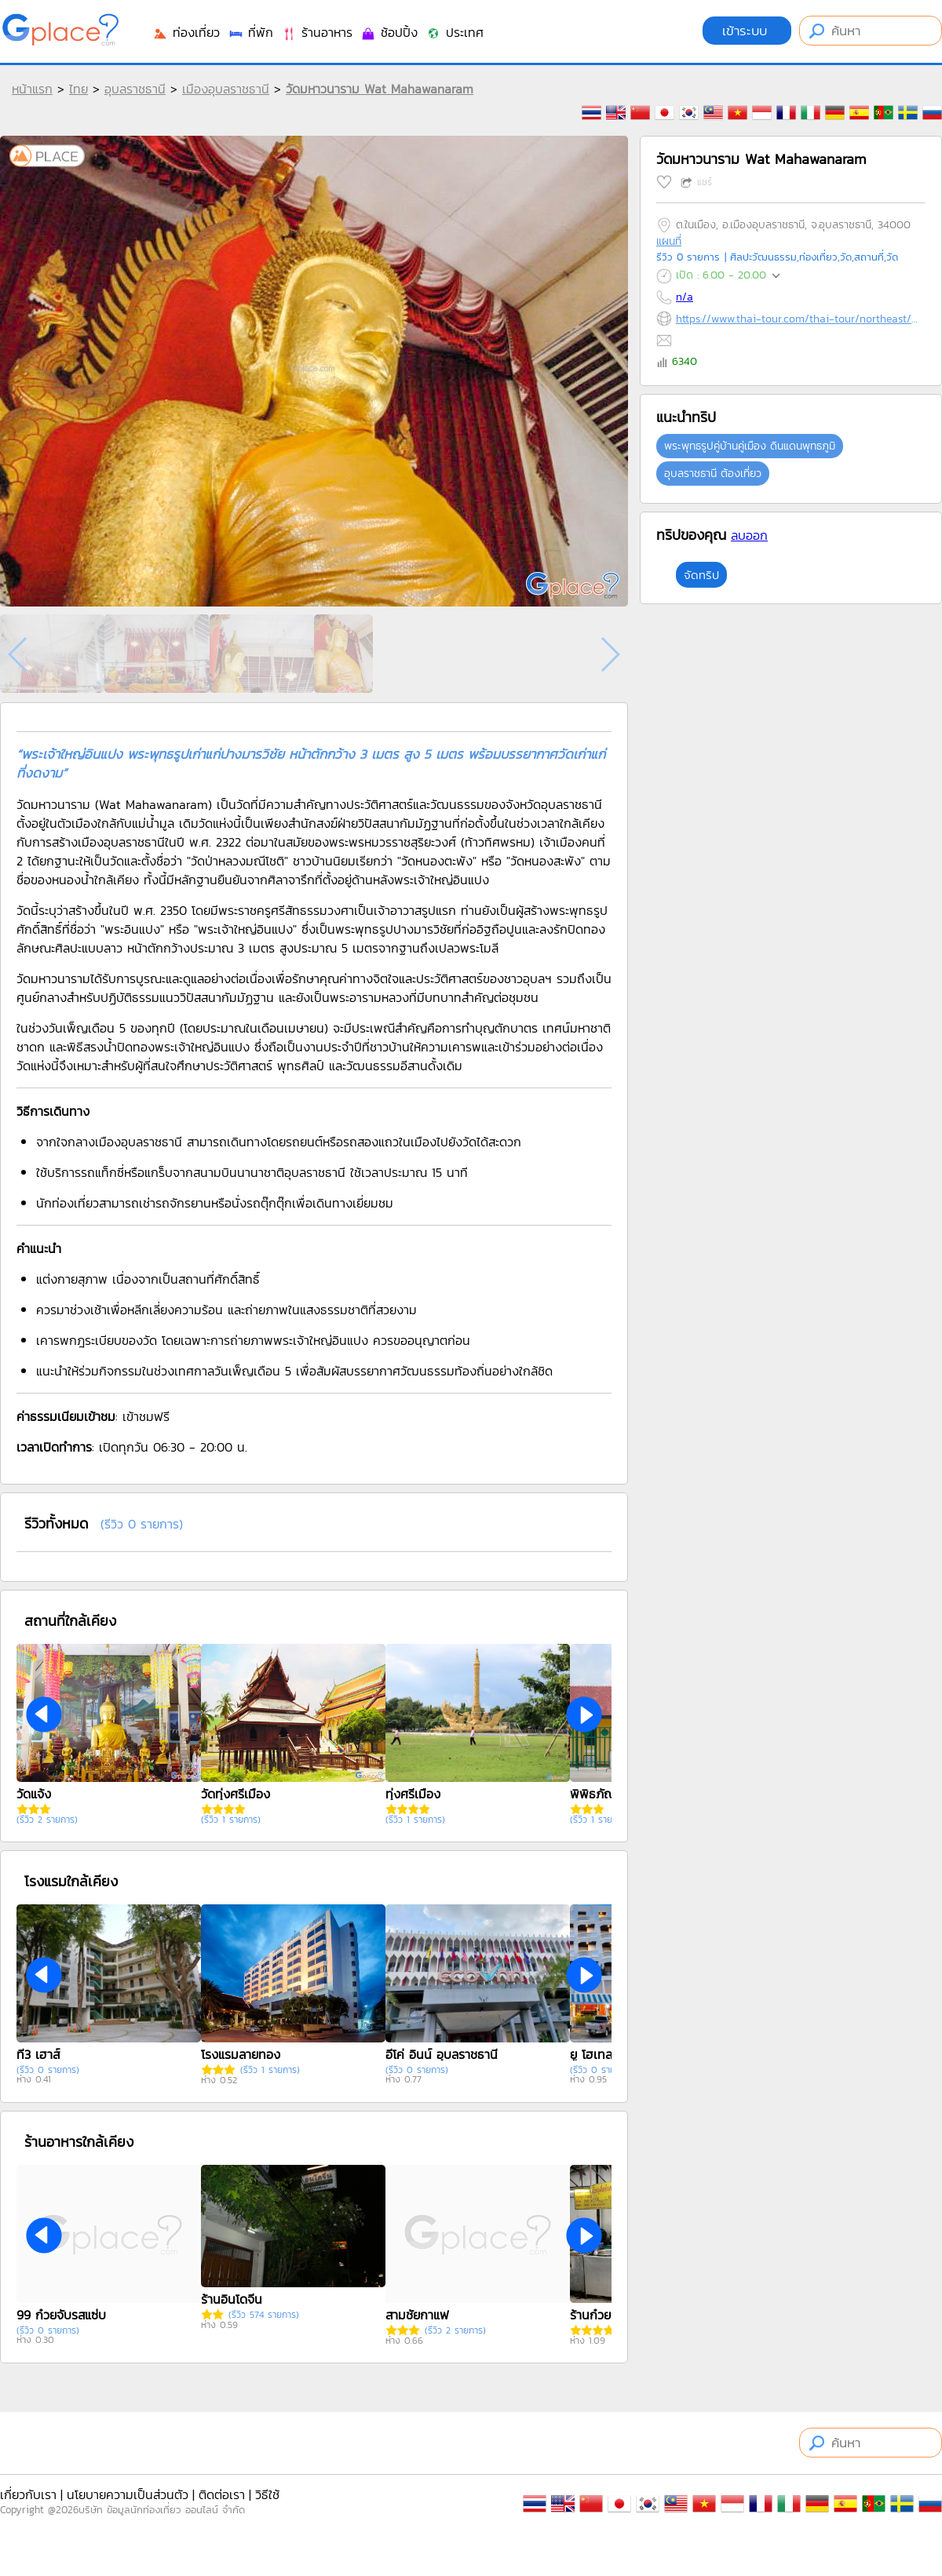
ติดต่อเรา (222, 2494)
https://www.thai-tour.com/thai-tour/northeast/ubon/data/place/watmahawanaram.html (797, 319)
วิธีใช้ (267, 2494)
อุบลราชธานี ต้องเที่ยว (712, 473)
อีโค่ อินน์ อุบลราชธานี (441, 2054)
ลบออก (749, 535)
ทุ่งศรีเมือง (412, 1793)
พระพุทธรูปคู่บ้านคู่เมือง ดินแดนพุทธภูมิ (749, 446)
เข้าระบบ (747, 30)
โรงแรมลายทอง (240, 2054)
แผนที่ (668, 241)
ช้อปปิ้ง (389, 32)
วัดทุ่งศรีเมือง (235, 1793)
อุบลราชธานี (135, 88)
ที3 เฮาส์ (38, 2054)
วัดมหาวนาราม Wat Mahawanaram (379, 88)
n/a (684, 297)
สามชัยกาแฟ (417, 2314)
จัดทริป (701, 575)
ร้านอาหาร (316, 32)
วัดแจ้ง (33, 1793)
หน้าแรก (32, 88)
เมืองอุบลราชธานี (225, 88)
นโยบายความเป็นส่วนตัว (127, 2494)
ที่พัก (250, 32)
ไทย (78, 88)
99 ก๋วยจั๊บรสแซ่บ (61, 2314)
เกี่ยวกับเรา (28, 2494)
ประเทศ (454, 32)
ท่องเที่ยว (186, 32)
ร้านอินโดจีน (231, 2299)
